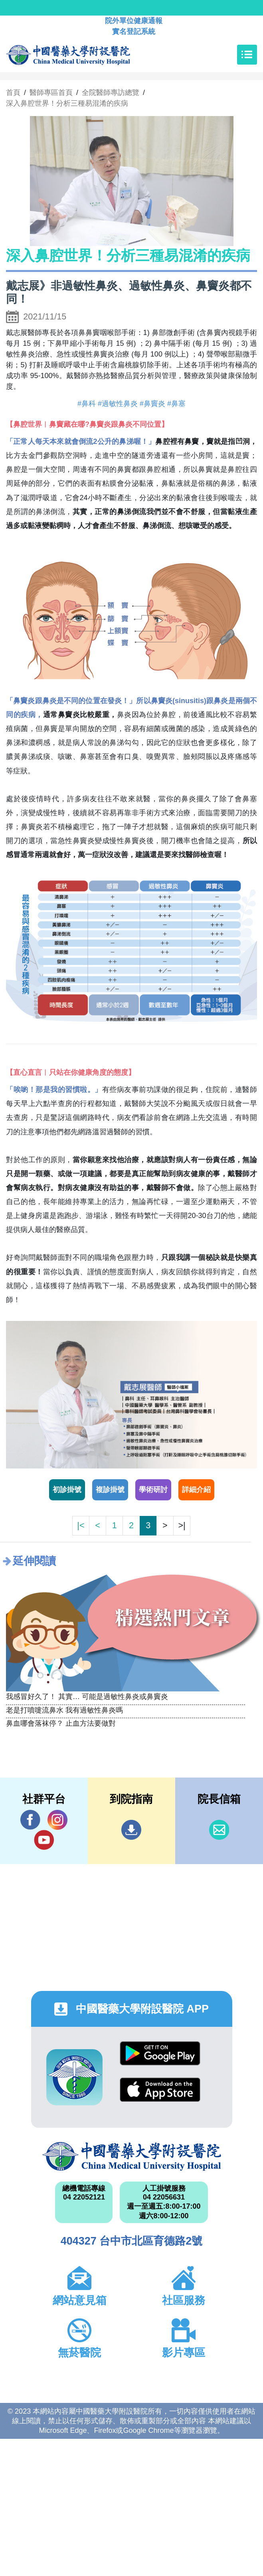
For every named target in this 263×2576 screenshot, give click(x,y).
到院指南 (131, 1830)
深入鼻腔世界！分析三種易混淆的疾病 (67, 103)
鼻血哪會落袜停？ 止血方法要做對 (61, 1723)
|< (80, 1525)
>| (181, 1525)
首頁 (13, 93)
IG (57, 1820)
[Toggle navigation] (247, 55)
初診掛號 (67, 1490)
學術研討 (153, 1490)
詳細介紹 (196, 1490)
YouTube (44, 1839)
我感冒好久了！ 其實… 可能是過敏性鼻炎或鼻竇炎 (87, 1697)
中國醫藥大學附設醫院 (131, 2156)
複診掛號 (110, 1490)
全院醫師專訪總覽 (110, 93)
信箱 (219, 1830)
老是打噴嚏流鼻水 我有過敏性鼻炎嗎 (64, 1710)
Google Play (160, 2053)
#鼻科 (86, 404)
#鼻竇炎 (152, 404)
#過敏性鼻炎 (118, 404)
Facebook (30, 1819)
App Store (160, 2089)
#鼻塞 (176, 404)
